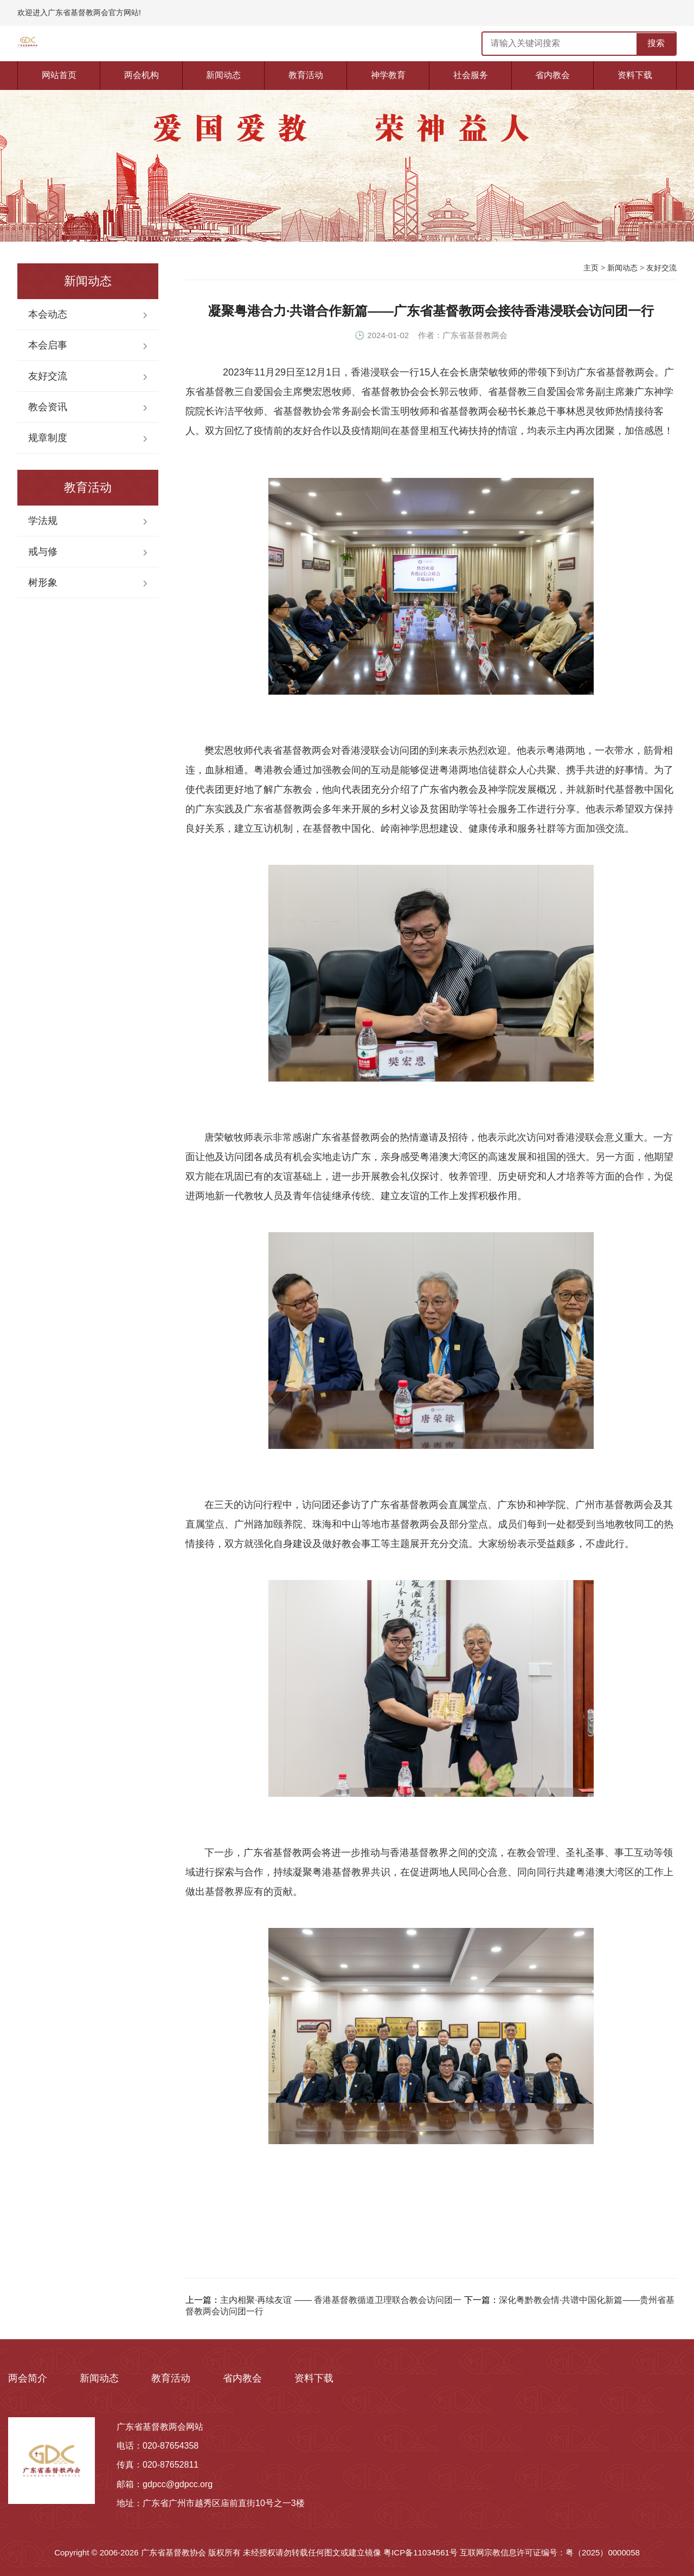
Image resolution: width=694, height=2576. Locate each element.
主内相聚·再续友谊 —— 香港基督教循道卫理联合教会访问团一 (340, 2300)
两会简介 (27, 2378)
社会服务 (470, 75)
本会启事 (47, 345)
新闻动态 (223, 75)
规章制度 (47, 437)
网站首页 (59, 75)
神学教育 (388, 75)
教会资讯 (47, 407)
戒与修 (42, 551)
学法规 (42, 520)
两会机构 (141, 75)
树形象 (42, 582)
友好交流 (47, 376)
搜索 (656, 43)
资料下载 (635, 75)
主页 (591, 267)
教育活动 (305, 75)
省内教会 (552, 75)
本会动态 (47, 314)
